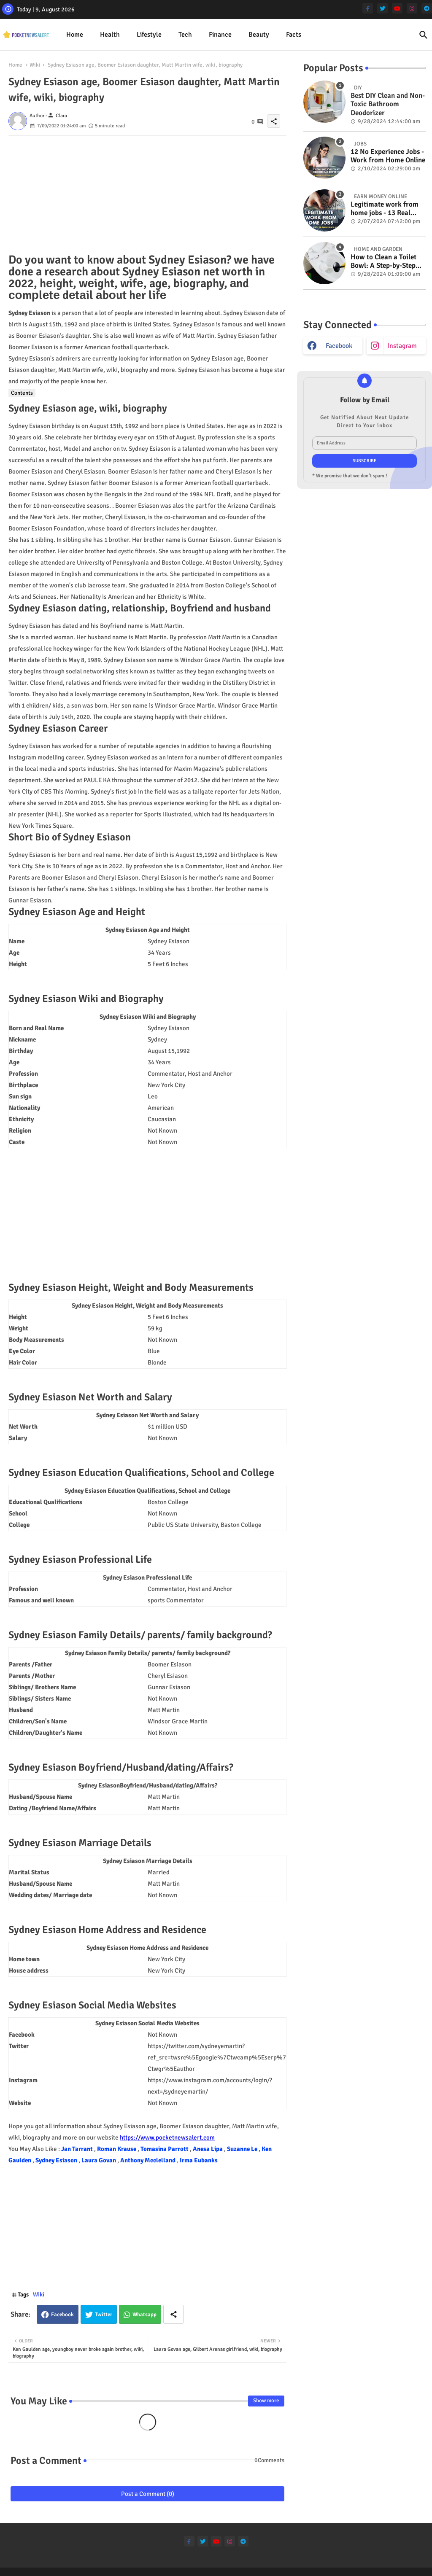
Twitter (103, 2314)
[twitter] (382, 8)
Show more (266, 2400)
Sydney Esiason (56, 2160)
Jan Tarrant (77, 2149)
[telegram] (426, 8)
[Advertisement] (147, 195)
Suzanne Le (243, 2149)
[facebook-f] (367, 8)
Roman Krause (117, 2149)
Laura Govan (99, 2160)
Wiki (35, 65)
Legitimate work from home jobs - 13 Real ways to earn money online (384, 209)
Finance (220, 34)
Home (74, 34)
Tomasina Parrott (165, 2149)
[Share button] (173, 2314)
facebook (339, 346)
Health (110, 34)
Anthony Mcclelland (148, 2160)
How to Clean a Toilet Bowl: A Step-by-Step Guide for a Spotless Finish (383, 261)
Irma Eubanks (199, 2160)
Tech (185, 34)
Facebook (62, 2314)
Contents (22, 392)
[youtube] (397, 8)
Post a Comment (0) (147, 2494)
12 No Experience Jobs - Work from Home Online (388, 156)
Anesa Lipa (208, 2149)
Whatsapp (144, 2314)
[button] (423, 35)
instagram (402, 346)
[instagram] (412, 8)
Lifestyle (149, 34)
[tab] (75, 35)
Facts (293, 34)
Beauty (258, 34)
